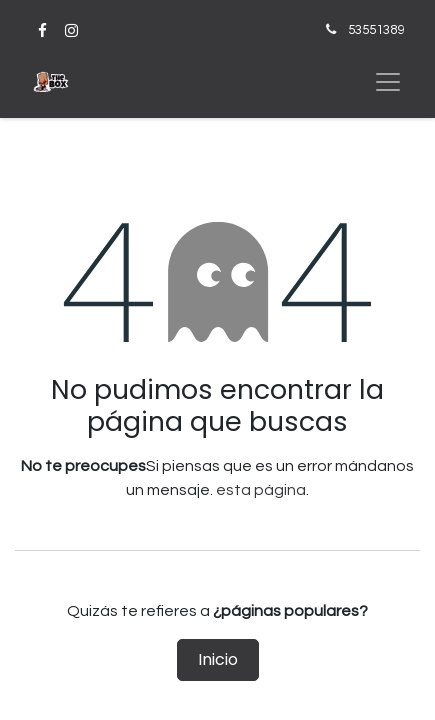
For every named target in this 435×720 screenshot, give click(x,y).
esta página (261, 490)
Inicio (218, 659)
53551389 (376, 30)
